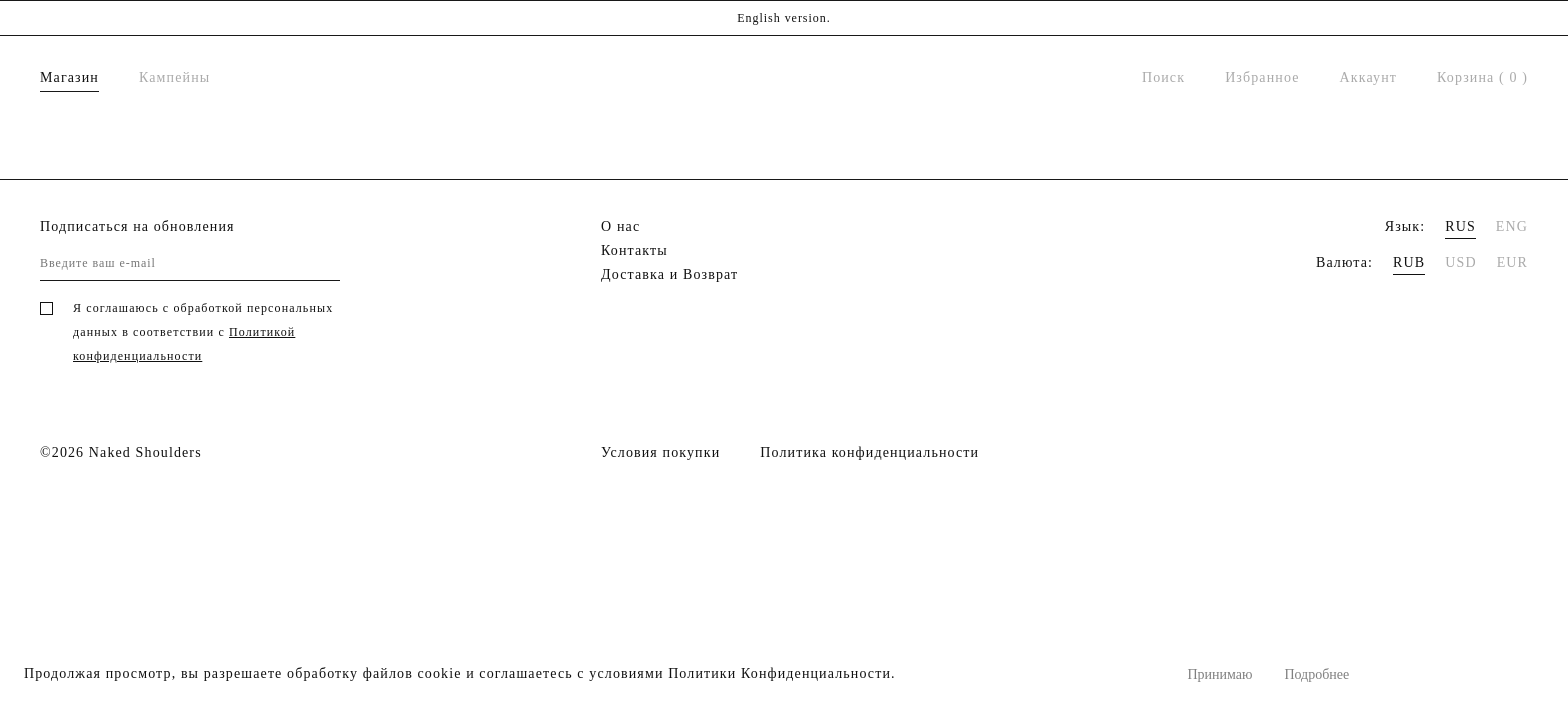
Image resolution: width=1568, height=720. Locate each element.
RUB (1409, 262)
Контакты (634, 250)
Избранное (1262, 77)
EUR (1512, 262)
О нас (620, 226)
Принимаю (1219, 674)
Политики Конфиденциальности (779, 673)
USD (1460, 262)
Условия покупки (660, 452)
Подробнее (1316, 674)
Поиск (1163, 77)
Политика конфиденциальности (869, 452)
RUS (1460, 226)
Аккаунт (1368, 77)
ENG (1512, 226)
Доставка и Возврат (669, 274)
